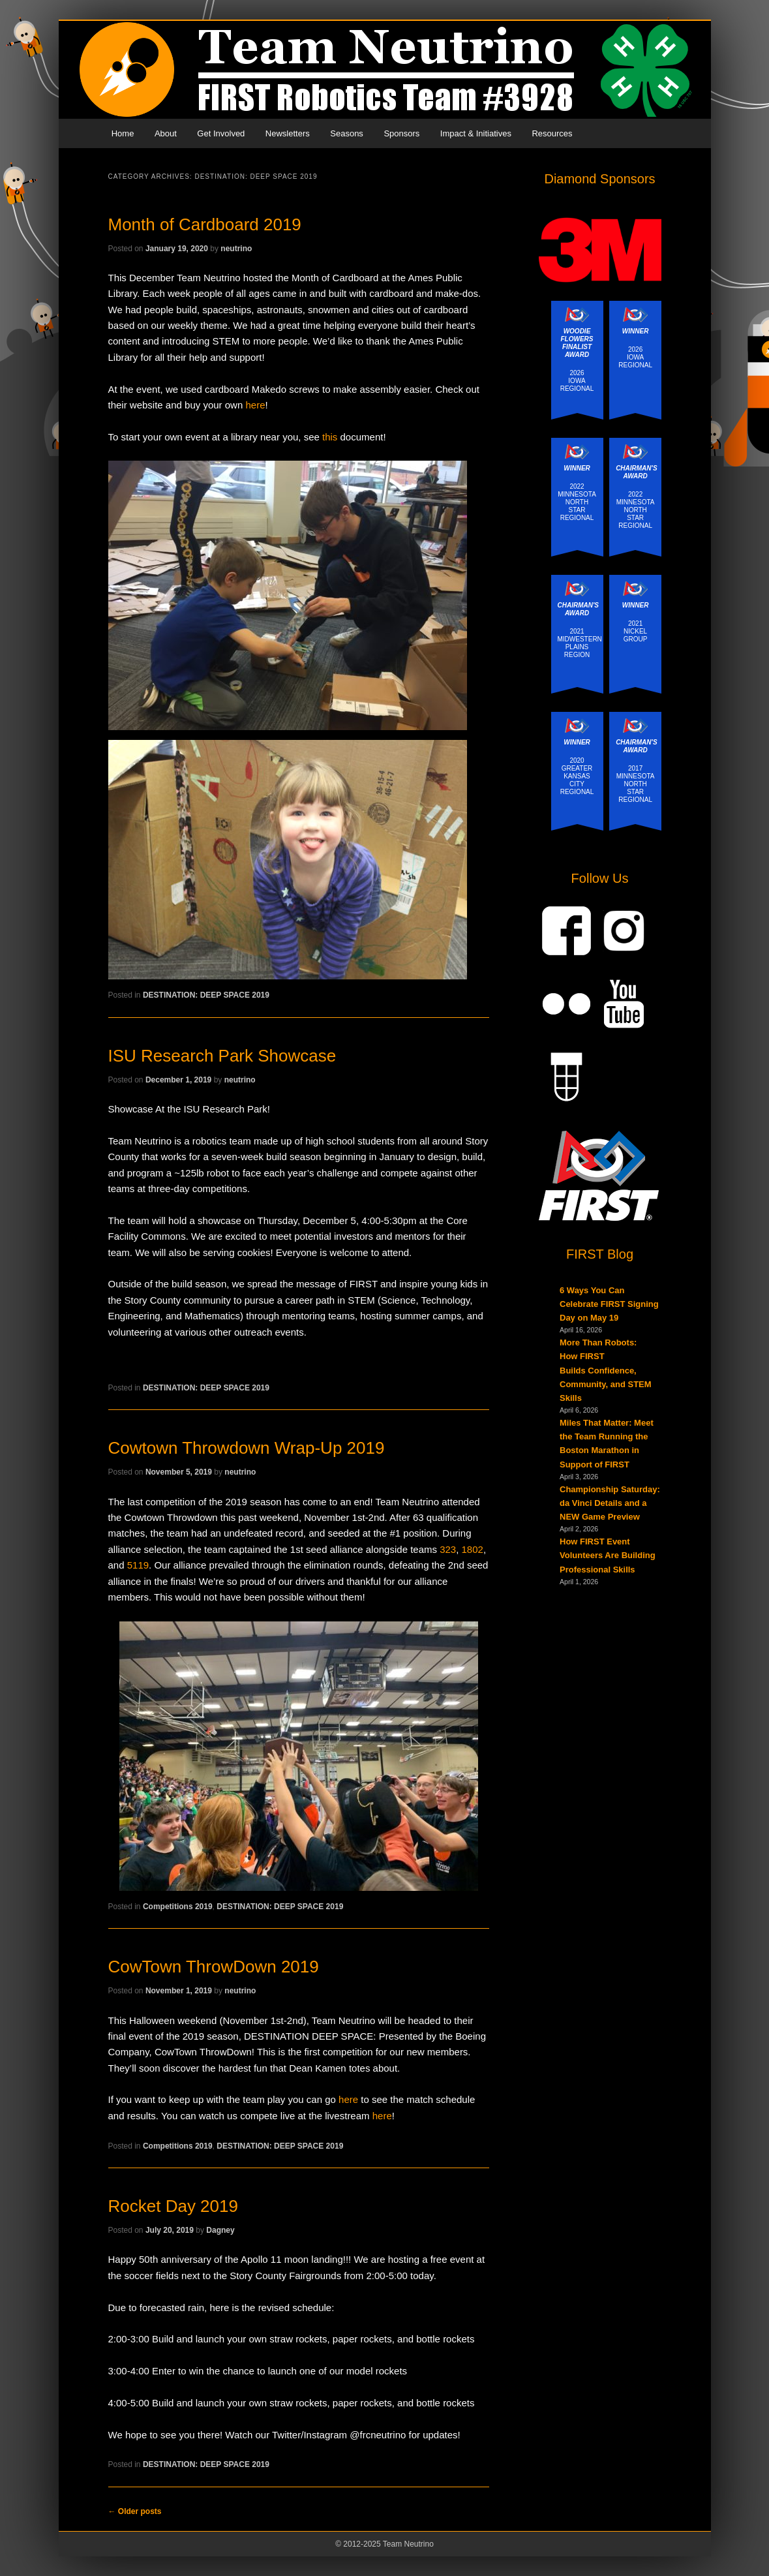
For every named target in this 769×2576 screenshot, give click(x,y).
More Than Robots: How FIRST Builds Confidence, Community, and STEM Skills (606, 1370)
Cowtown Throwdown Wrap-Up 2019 (246, 1448)
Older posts (135, 2511)
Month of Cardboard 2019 (204, 224)
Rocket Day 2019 (173, 2206)
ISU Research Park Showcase (222, 1056)
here (255, 404)
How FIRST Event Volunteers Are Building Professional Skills (608, 1555)
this (329, 436)
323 (448, 1549)
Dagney (220, 2230)
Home (123, 133)
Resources (552, 133)
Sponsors (401, 133)
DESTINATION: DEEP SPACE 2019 (206, 995)
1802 (472, 1549)
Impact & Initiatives (475, 133)
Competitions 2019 (178, 1906)
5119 (138, 1565)
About (166, 133)
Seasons (346, 133)
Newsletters (287, 133)
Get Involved (221, 133)
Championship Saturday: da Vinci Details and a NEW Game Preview (610, 1503)
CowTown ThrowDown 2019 (213, 1966)
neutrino (236, 248)
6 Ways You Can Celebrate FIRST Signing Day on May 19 (609, 1304)
